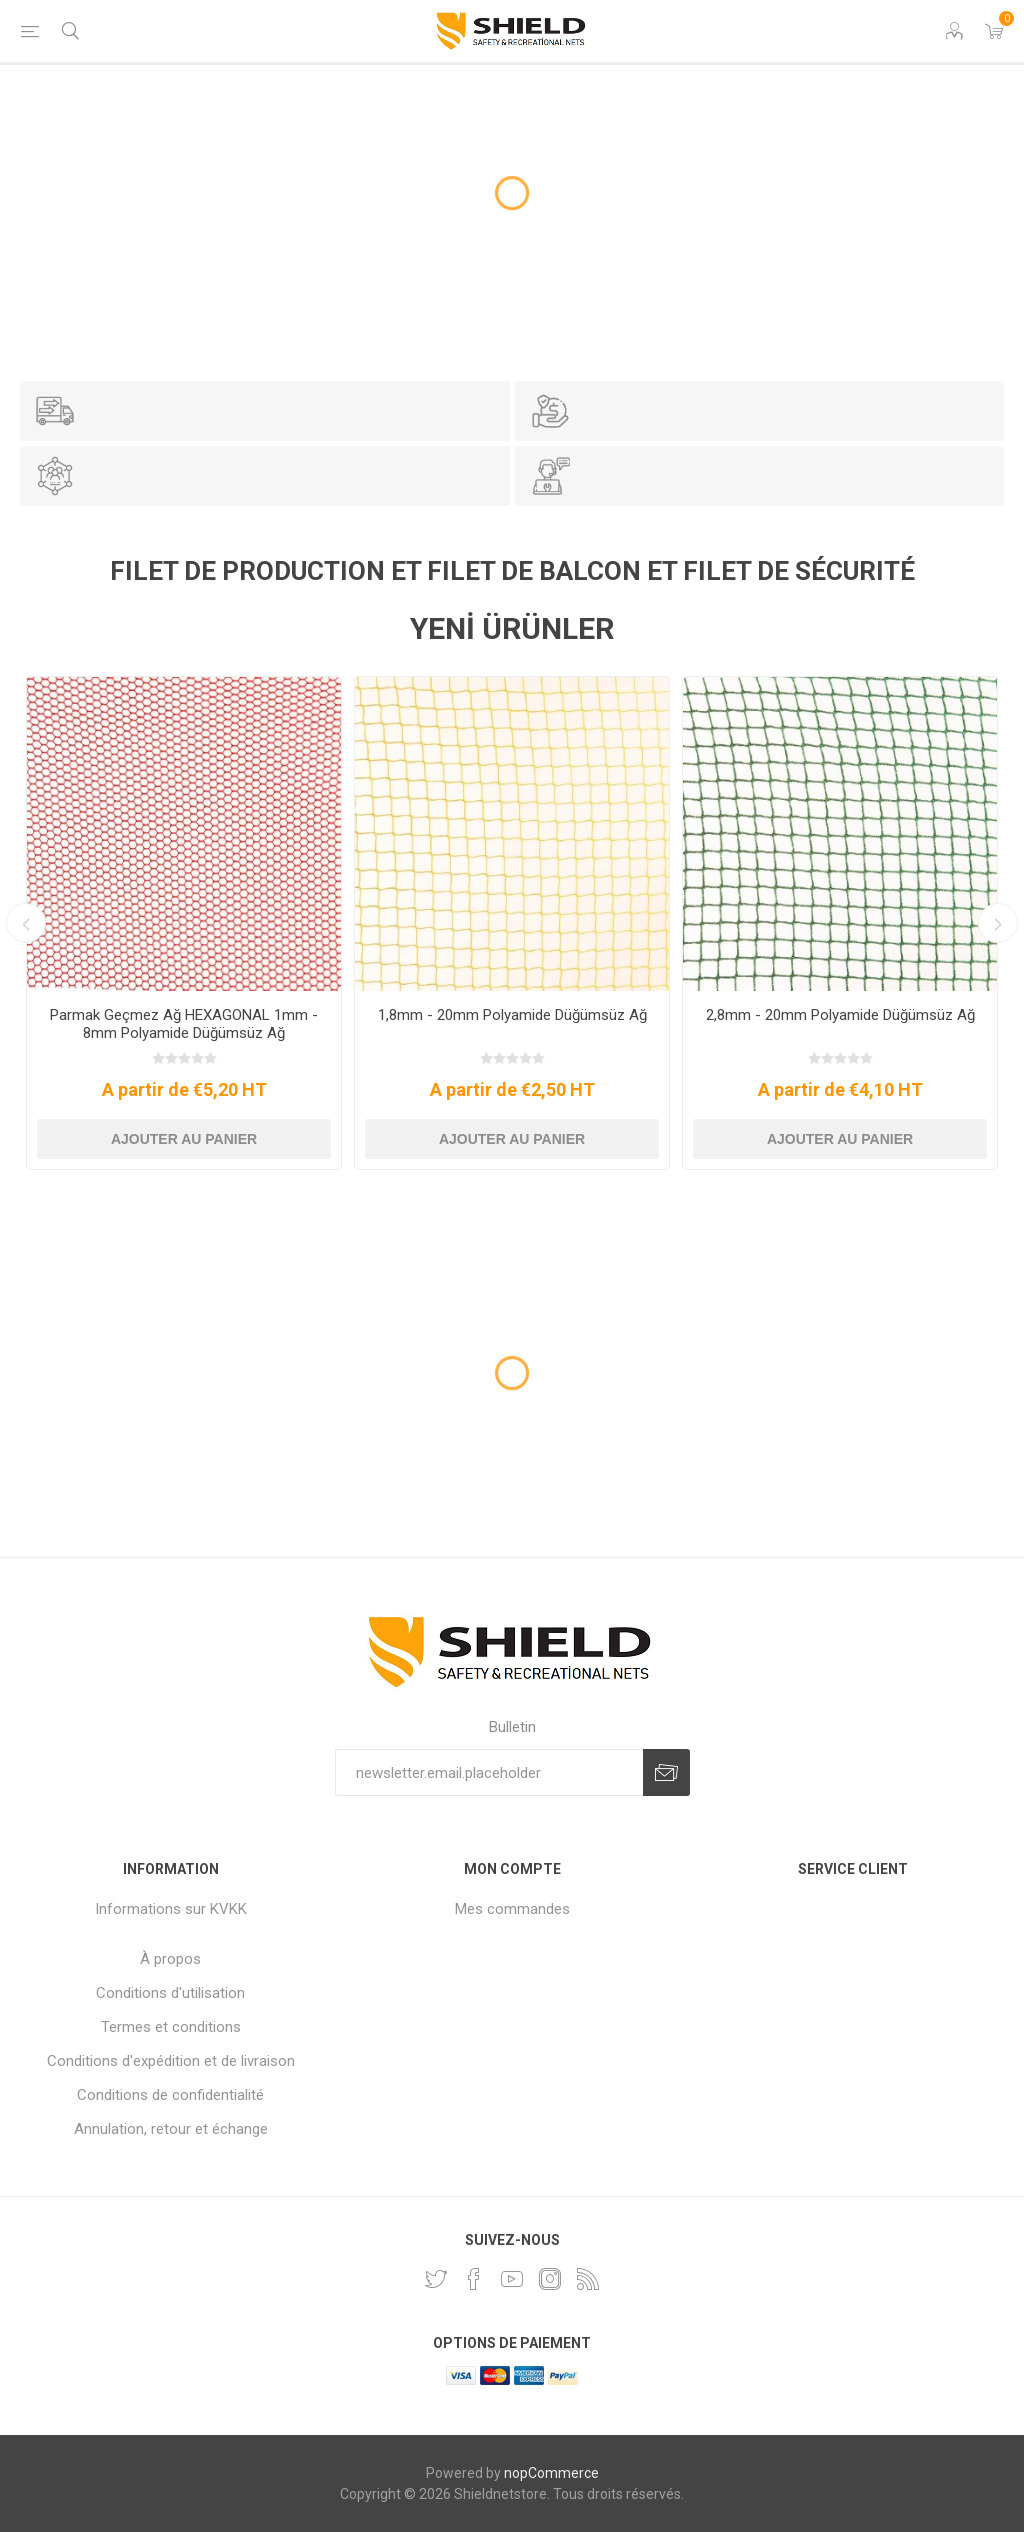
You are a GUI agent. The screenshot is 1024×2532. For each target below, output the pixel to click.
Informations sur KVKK (171, 1909)
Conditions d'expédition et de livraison (171, 2061)
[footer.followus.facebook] (474, 2279)
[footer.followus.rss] (588, 2279)
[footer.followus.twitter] (436, 2279)
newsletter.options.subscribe (666, 1772)
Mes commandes (512, 1909)
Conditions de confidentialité (170, 2095)
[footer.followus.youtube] (512, 2279)
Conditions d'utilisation (170, 1993)
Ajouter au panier (184, 1139)
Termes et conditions (171, 2027)
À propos (170, 1959)
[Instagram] (550, 2279)
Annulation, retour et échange (171, 2129)
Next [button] (998, 923)
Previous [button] (26, 923)
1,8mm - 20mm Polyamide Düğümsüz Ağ (512, 1015)
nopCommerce (551, 2473)
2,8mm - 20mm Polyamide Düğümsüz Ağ (840, 1015)
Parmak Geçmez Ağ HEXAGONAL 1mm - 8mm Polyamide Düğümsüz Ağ (184, 1024)
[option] (184, 923)
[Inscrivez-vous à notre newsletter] (489, 1772)
